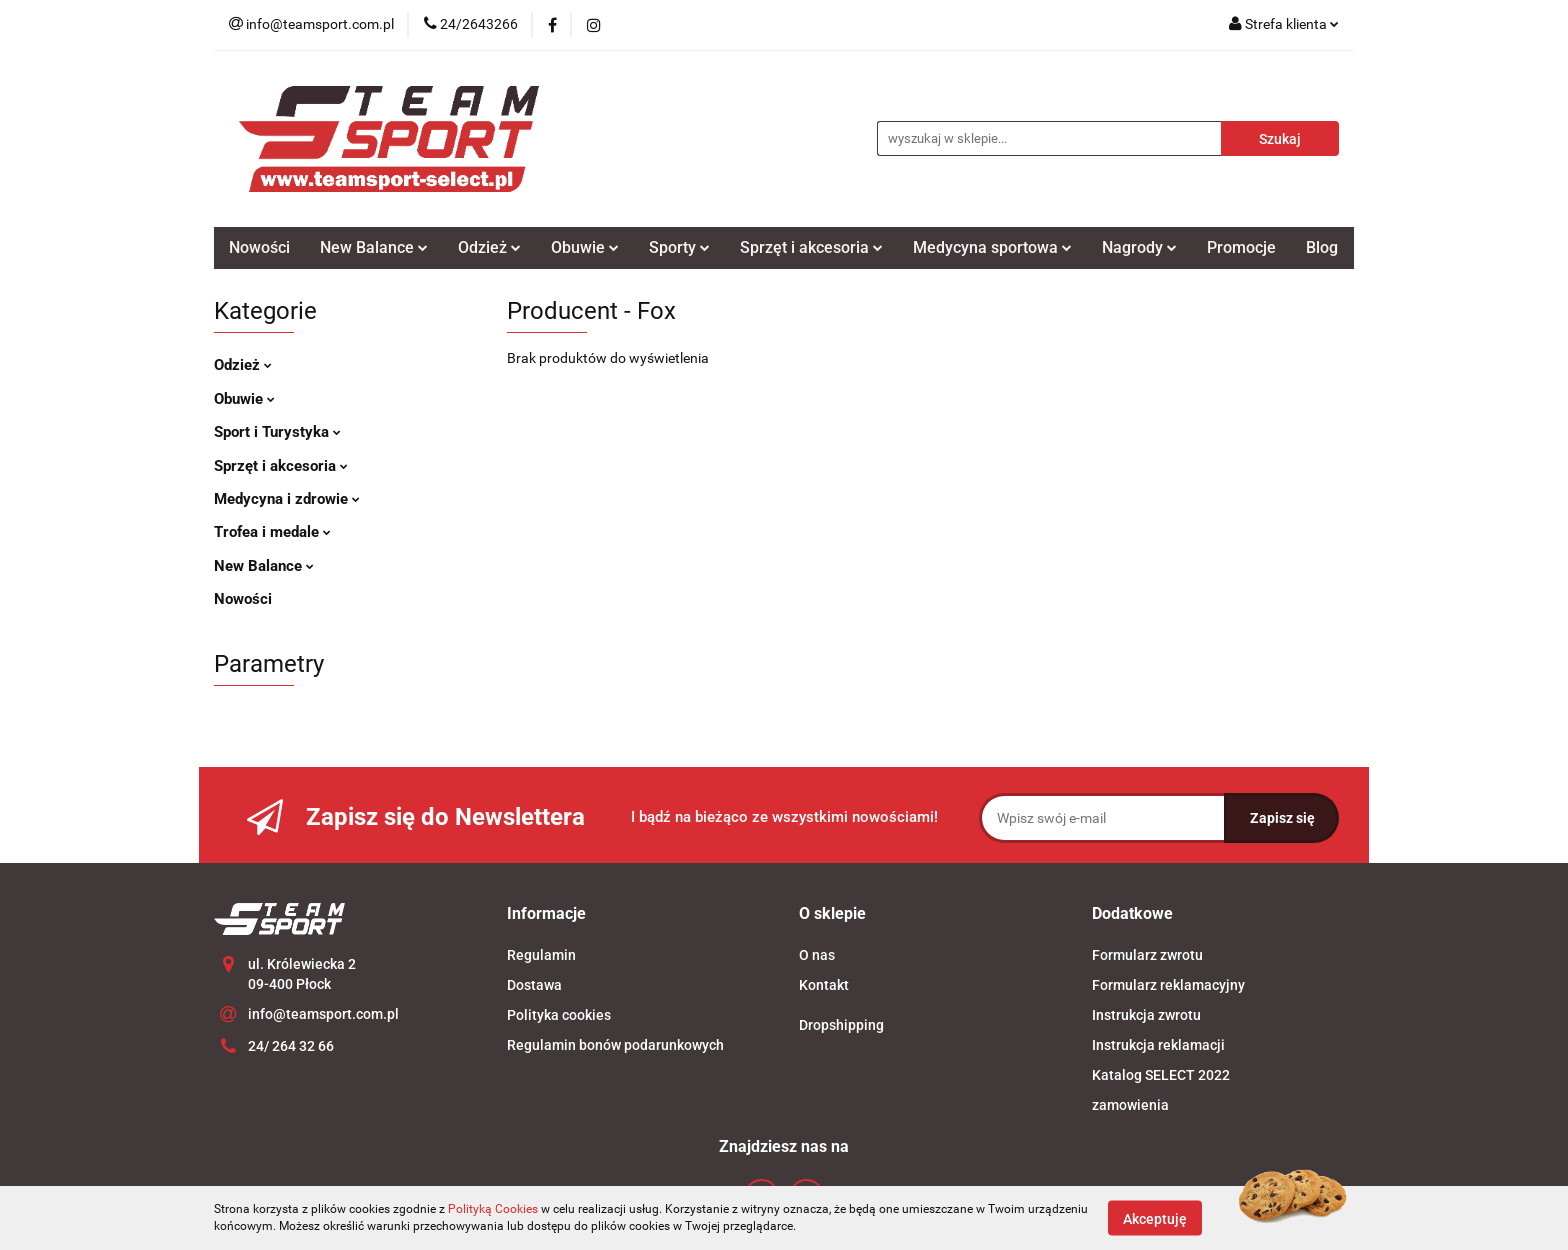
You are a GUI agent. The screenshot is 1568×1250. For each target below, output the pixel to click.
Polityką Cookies (493, 1209)
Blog (1322, 247)
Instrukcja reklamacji (1158, 1045)
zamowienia (1130, 1105)
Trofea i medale (272, 532)
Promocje (1241, 247)
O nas (817, 955)
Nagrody (1139, 247)
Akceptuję (1155, 1218)
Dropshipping (841, 1025)
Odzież (489, 247)
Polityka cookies (559, 1015)
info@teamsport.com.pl (323, 1014)
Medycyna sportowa (992, 247)
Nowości (259, 247)
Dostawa (534, 985)
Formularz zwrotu (1147, 955)
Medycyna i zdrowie (287, 499)
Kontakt (824, 985)
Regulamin (541, 955)
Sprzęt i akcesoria (811, 247)
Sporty (679, 247)
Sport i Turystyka (277, 432)
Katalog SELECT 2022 (1161, 1075)
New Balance (374, 247)
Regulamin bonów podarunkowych (615, 1045)
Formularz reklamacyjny (1168, 985)
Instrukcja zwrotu (1146, 1015)
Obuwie (585, 247)
